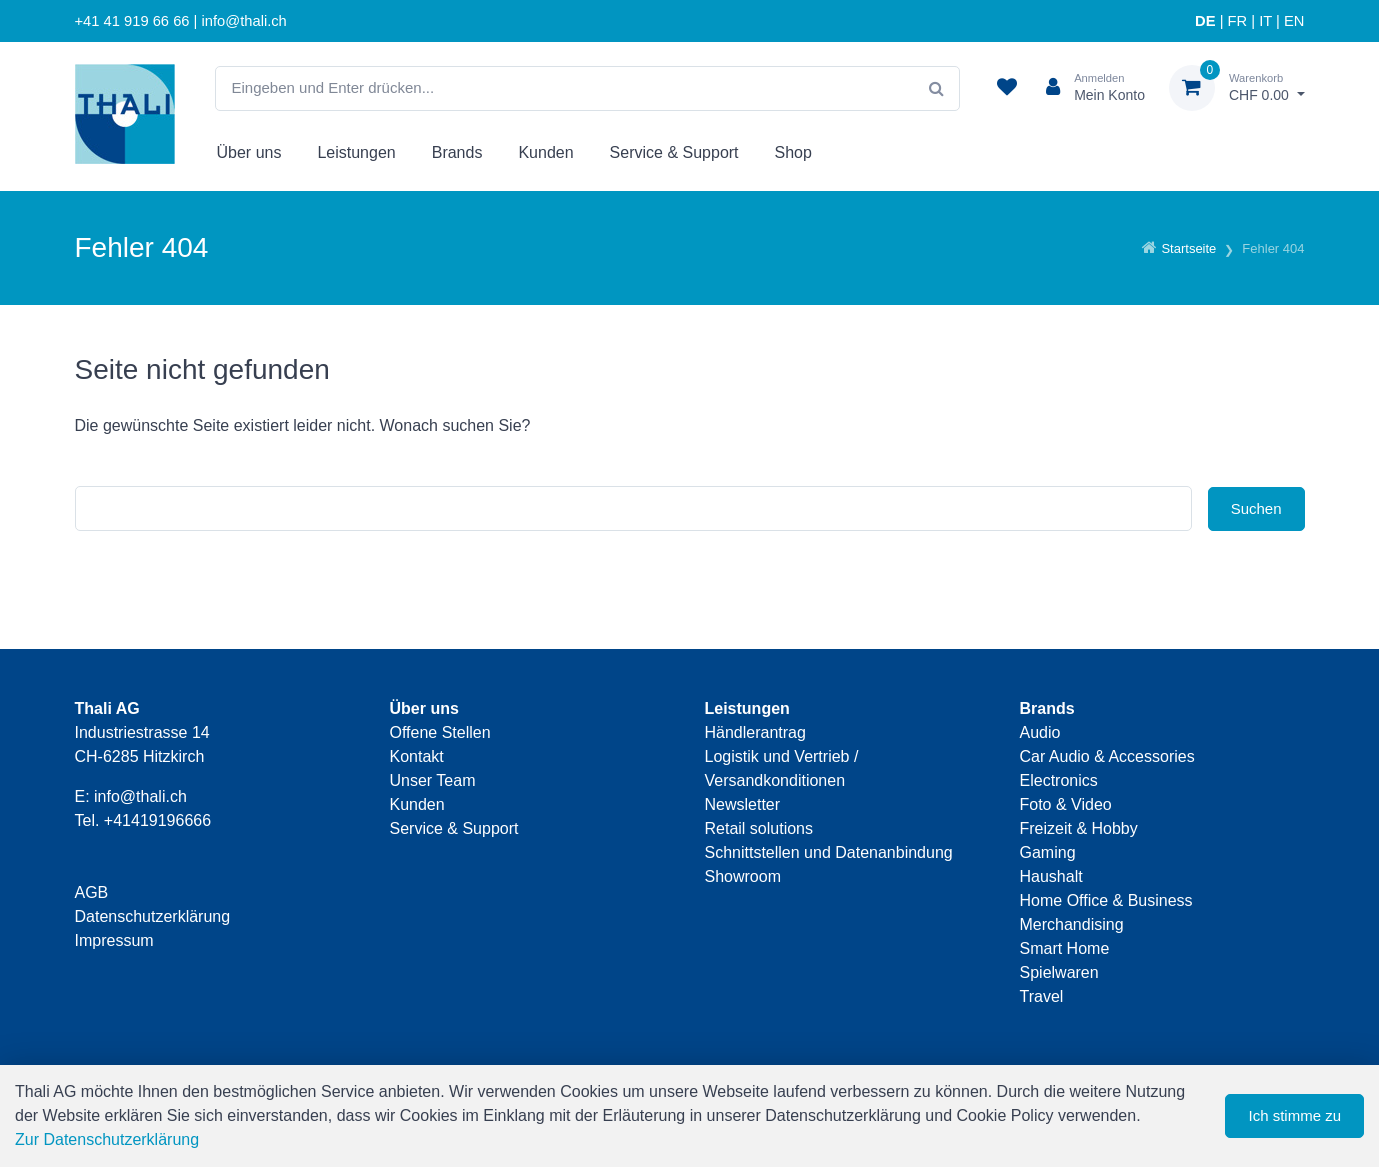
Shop (793, 152)
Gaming (1048, 852)
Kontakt (417, 756)
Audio (1040, 732)
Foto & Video (1066, 804)
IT (1265, 21)
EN (1294, 21)
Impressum (114, 940)
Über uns (249, 152)
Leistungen (356, 152)
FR (1238, 21)
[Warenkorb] (1237, 88)
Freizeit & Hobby (1079, 828)
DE (1205, 21)
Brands (457, 152)
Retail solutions (759, 828)
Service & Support (674, 152)
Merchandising (1072, 924)
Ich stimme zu (1294, 1115)
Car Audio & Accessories (1107, 756)
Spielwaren (1059, 972)
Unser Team (433, 780)
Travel (1042, 996)
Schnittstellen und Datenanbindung (829, 852)
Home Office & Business (1106, 900)
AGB (92, 892)
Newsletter (743, 804)
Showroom (743, 876)
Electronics (1059, 780)
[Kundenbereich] (1087, 88)
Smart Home (1065, 948)
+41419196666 (157, 820)
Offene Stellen (440, 732)
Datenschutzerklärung (153, 916)
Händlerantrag (755, 732)
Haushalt (1051, 876)
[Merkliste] (1007, 88)
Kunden (545, 152)
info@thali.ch (140, 796)
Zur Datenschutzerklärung (107, 1139)
